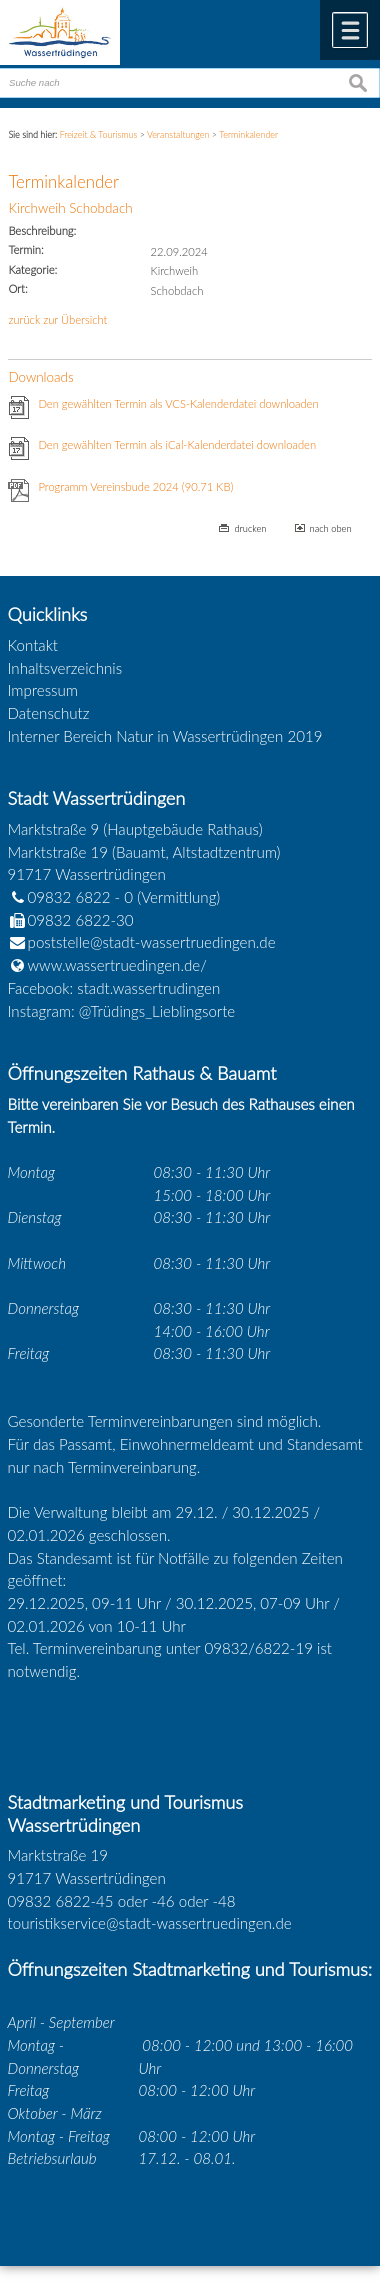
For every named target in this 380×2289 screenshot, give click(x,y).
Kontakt (33, 645)
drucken (250, 528)
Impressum (43, 690)
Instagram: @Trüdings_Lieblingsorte (122, 1011)
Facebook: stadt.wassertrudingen (114, 988)
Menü (350, 30)
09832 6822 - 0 (71, 897)
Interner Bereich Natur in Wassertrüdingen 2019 (165, 736)
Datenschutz (49, 713)
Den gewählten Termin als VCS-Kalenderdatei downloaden (178, 403)
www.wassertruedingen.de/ (117, 965)
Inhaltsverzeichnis (65, 668)
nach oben (331, 528)
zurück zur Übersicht (57, 319)
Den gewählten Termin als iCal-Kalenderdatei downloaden (177, 444)
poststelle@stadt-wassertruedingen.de (152, 942)
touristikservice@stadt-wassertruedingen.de (150, 1923)
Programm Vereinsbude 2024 (135, 486)
